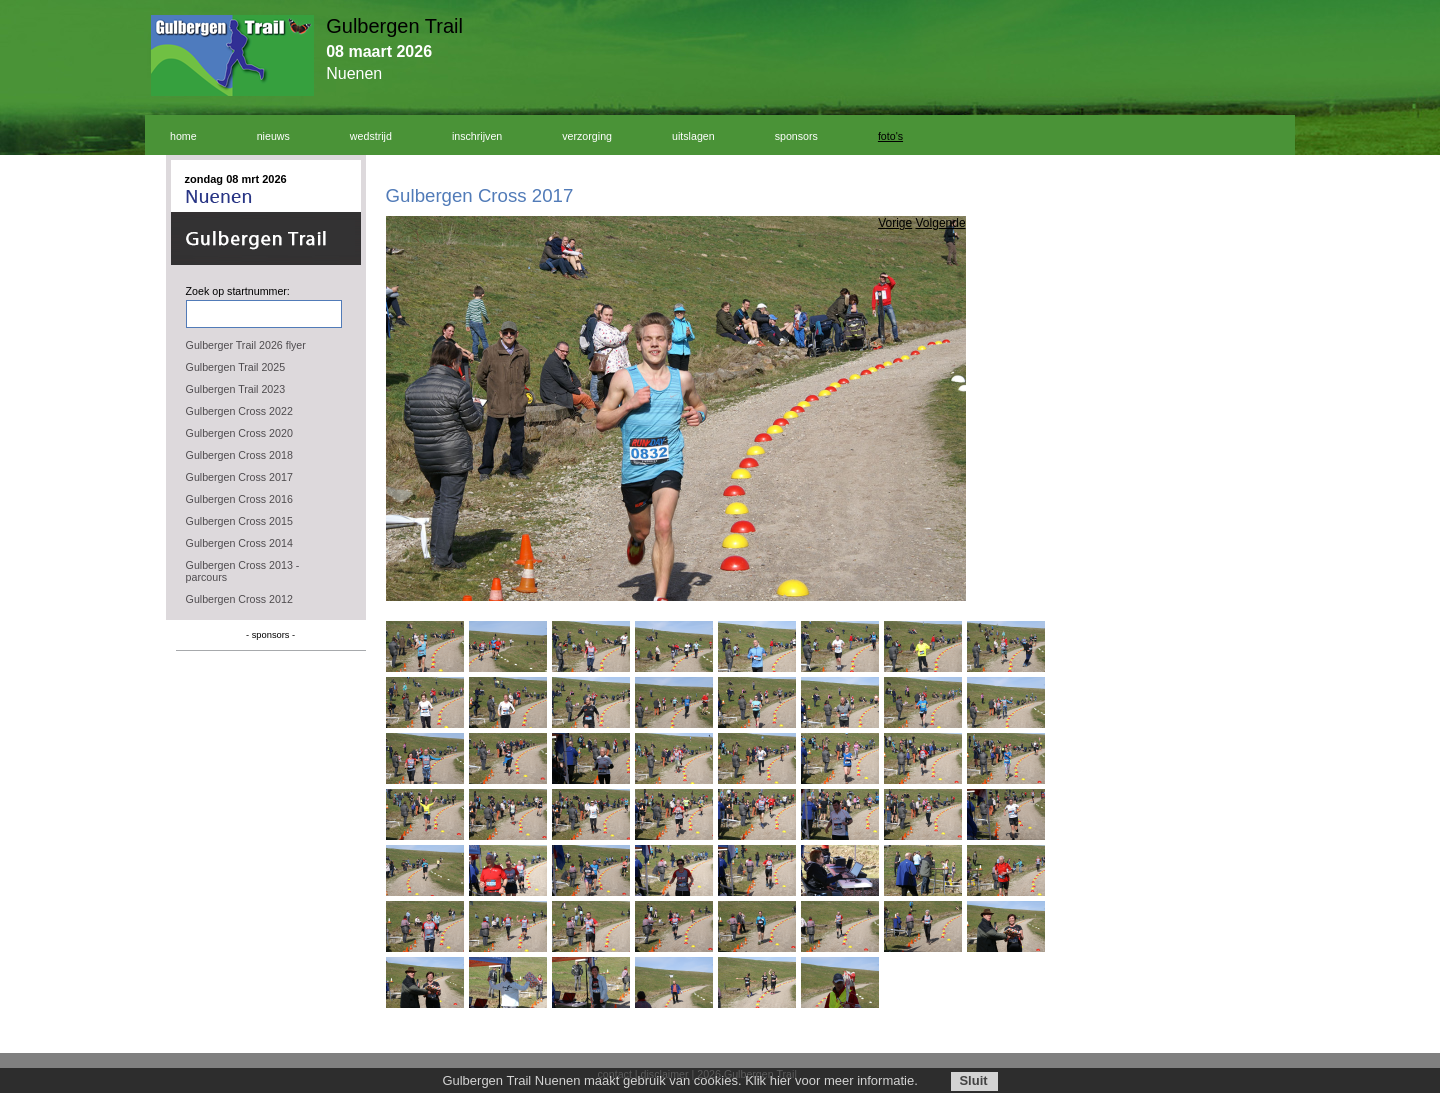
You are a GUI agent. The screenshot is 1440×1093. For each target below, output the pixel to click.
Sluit (973, 1080)
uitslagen (693, 136)
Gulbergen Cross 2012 (239, 599)
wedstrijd (371, 136)
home (183, 136)
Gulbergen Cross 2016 (239, 499)
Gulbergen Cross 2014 (239, 543)
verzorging (587, 136)
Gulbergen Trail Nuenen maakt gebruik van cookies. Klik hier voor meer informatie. (679, 1080)
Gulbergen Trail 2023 (236, 389)
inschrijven (477, 136)
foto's (890, 136)
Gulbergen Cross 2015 (239, 521)
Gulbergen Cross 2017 (239, 477)
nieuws (273, 136)
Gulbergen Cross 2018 (239, 455)
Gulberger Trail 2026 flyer (246, 345)
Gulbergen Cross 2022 (239, 411)
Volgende (941, 223)
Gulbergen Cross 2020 (239, 433)
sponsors (796, 136)
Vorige (895, 223)
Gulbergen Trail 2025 (236, 367)
